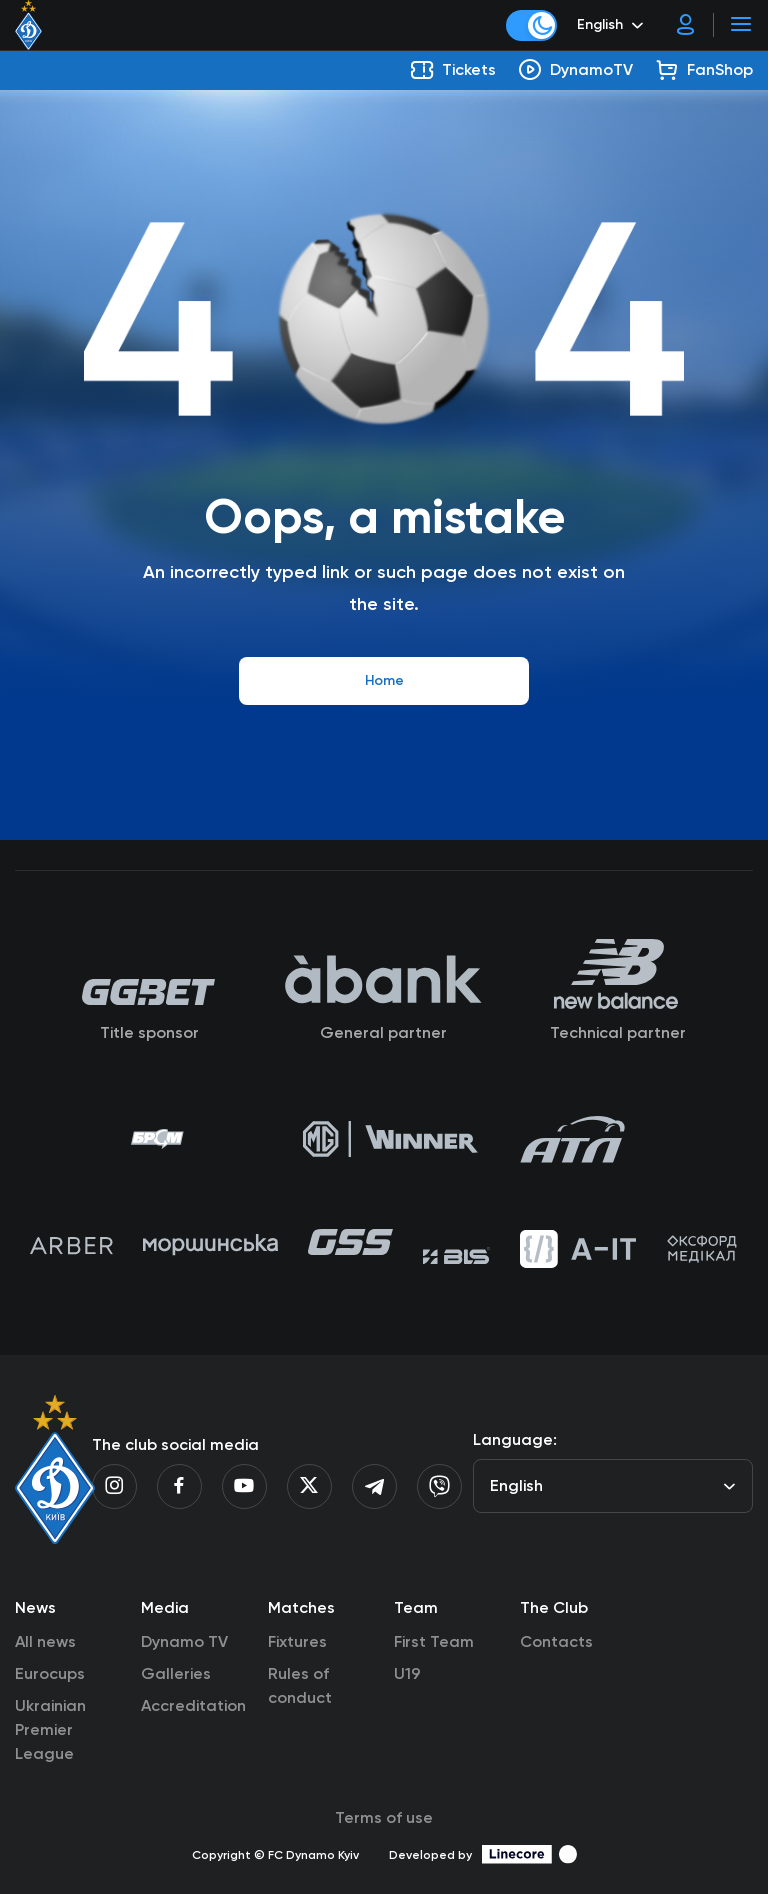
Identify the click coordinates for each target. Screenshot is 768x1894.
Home (384, 680)
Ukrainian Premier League (50, 1729)
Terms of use (384, 1817)
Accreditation (193, 1705)
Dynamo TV (184, 1641)
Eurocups (50, 1673)
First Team (434, 1641)
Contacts (556, 1641)
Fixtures (297, 1641)
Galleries (176, 1673)
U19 (407, 1673)
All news (45, 1641)
